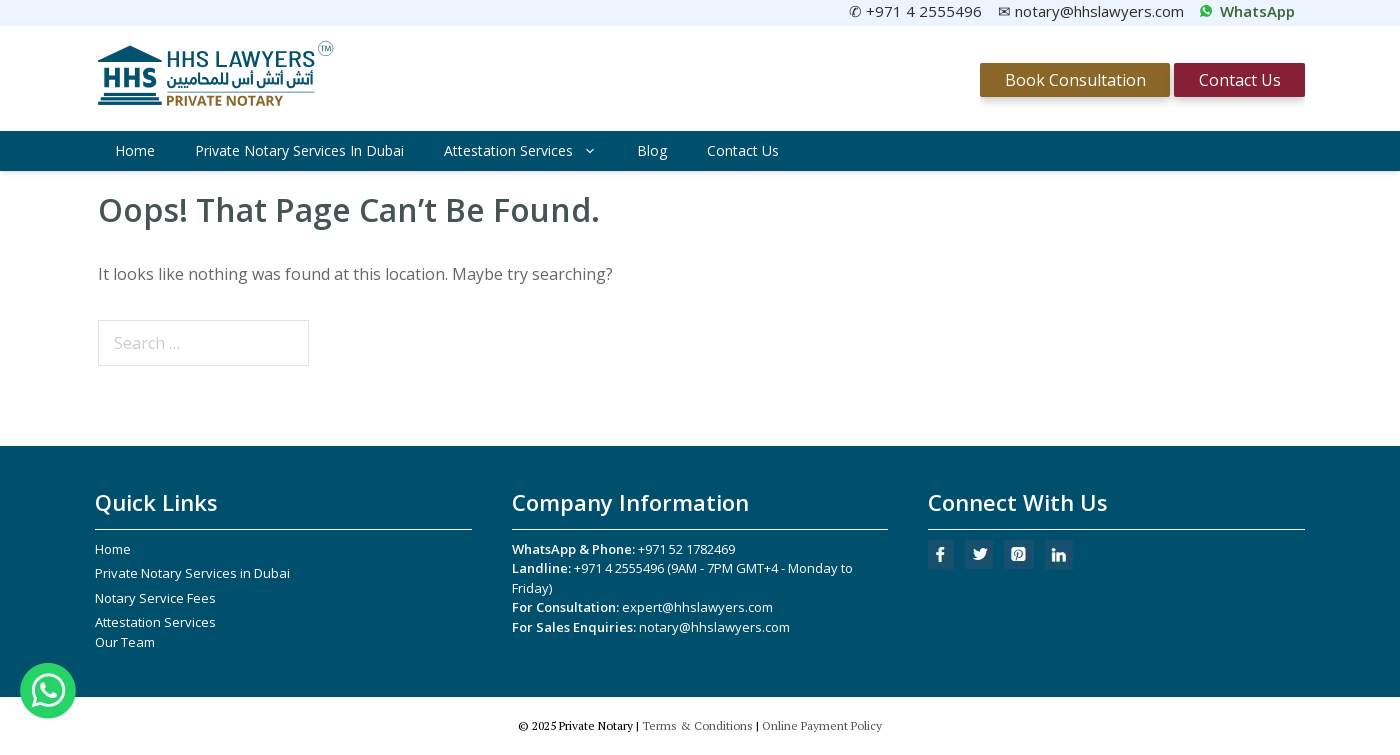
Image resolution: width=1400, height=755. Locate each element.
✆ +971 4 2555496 (915, 11)
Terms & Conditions (697, 725)
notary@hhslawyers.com (714, 627)
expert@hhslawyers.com (697, 607)
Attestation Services (530, 151)
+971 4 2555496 (619, 568)
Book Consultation (1075, 80)
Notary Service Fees (155, 598)
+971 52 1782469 (686, 549)
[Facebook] (941, 565)
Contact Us (743, 150)
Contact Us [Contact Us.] (1240, 80)
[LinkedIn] (1059, 565)
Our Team (125, 642)
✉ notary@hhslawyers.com (1091, 11)
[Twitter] (979, 564)
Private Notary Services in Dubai (299, 150)
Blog (652, 150)
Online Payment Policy (822, 725)
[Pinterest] (1019, 564)
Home (135, 150)
